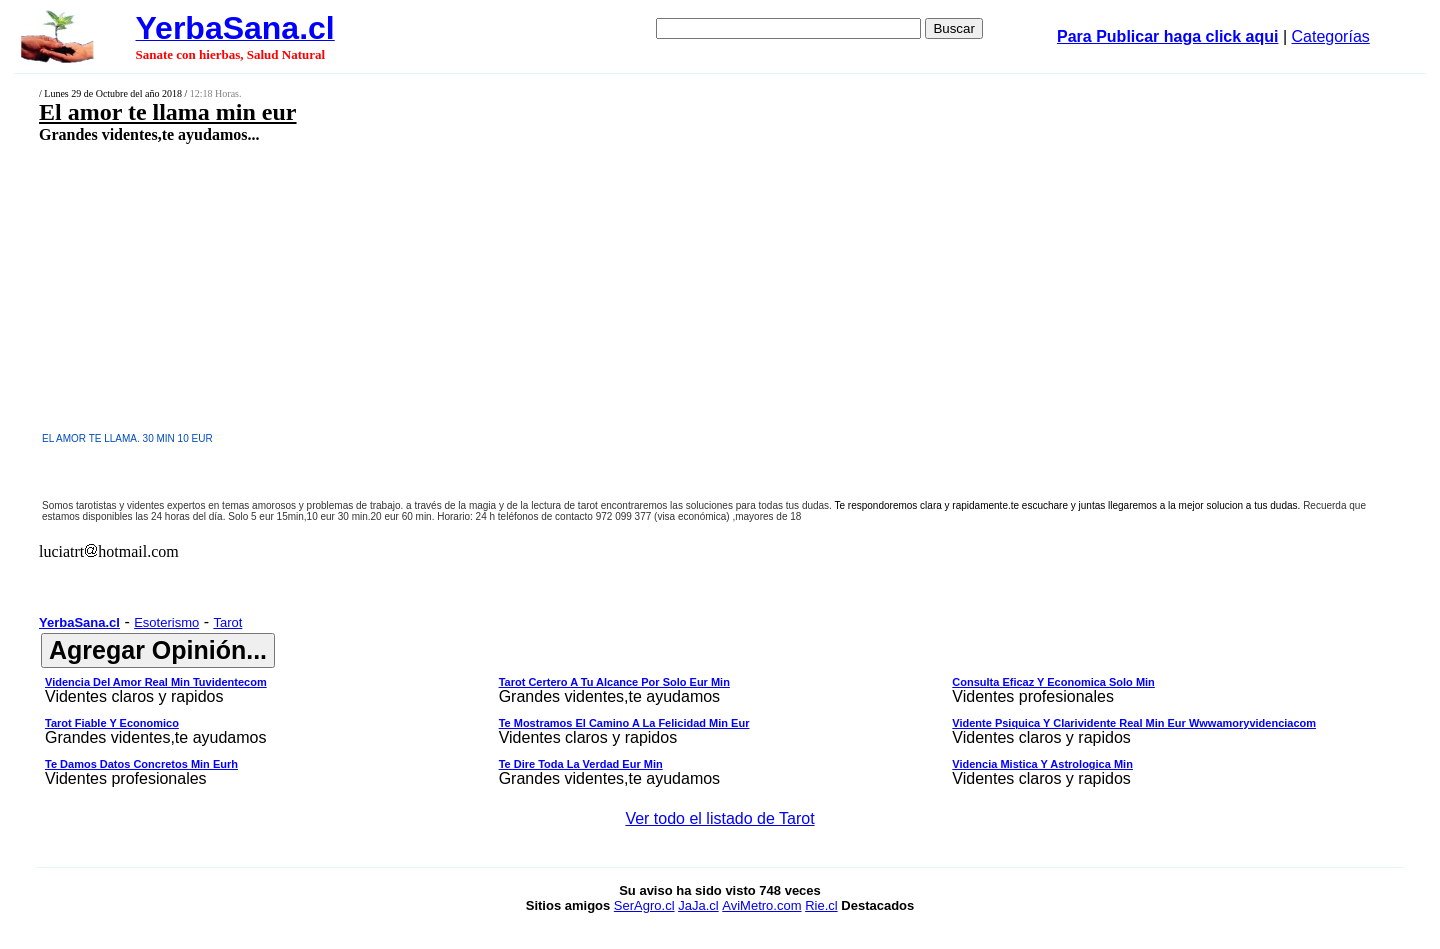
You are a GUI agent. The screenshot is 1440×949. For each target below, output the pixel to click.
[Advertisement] (577, 287)
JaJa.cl (698, 905)
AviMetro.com (761, 905)
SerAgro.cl (644, 905)
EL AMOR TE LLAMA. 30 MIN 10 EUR (127, 438)
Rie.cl (821, 905)
